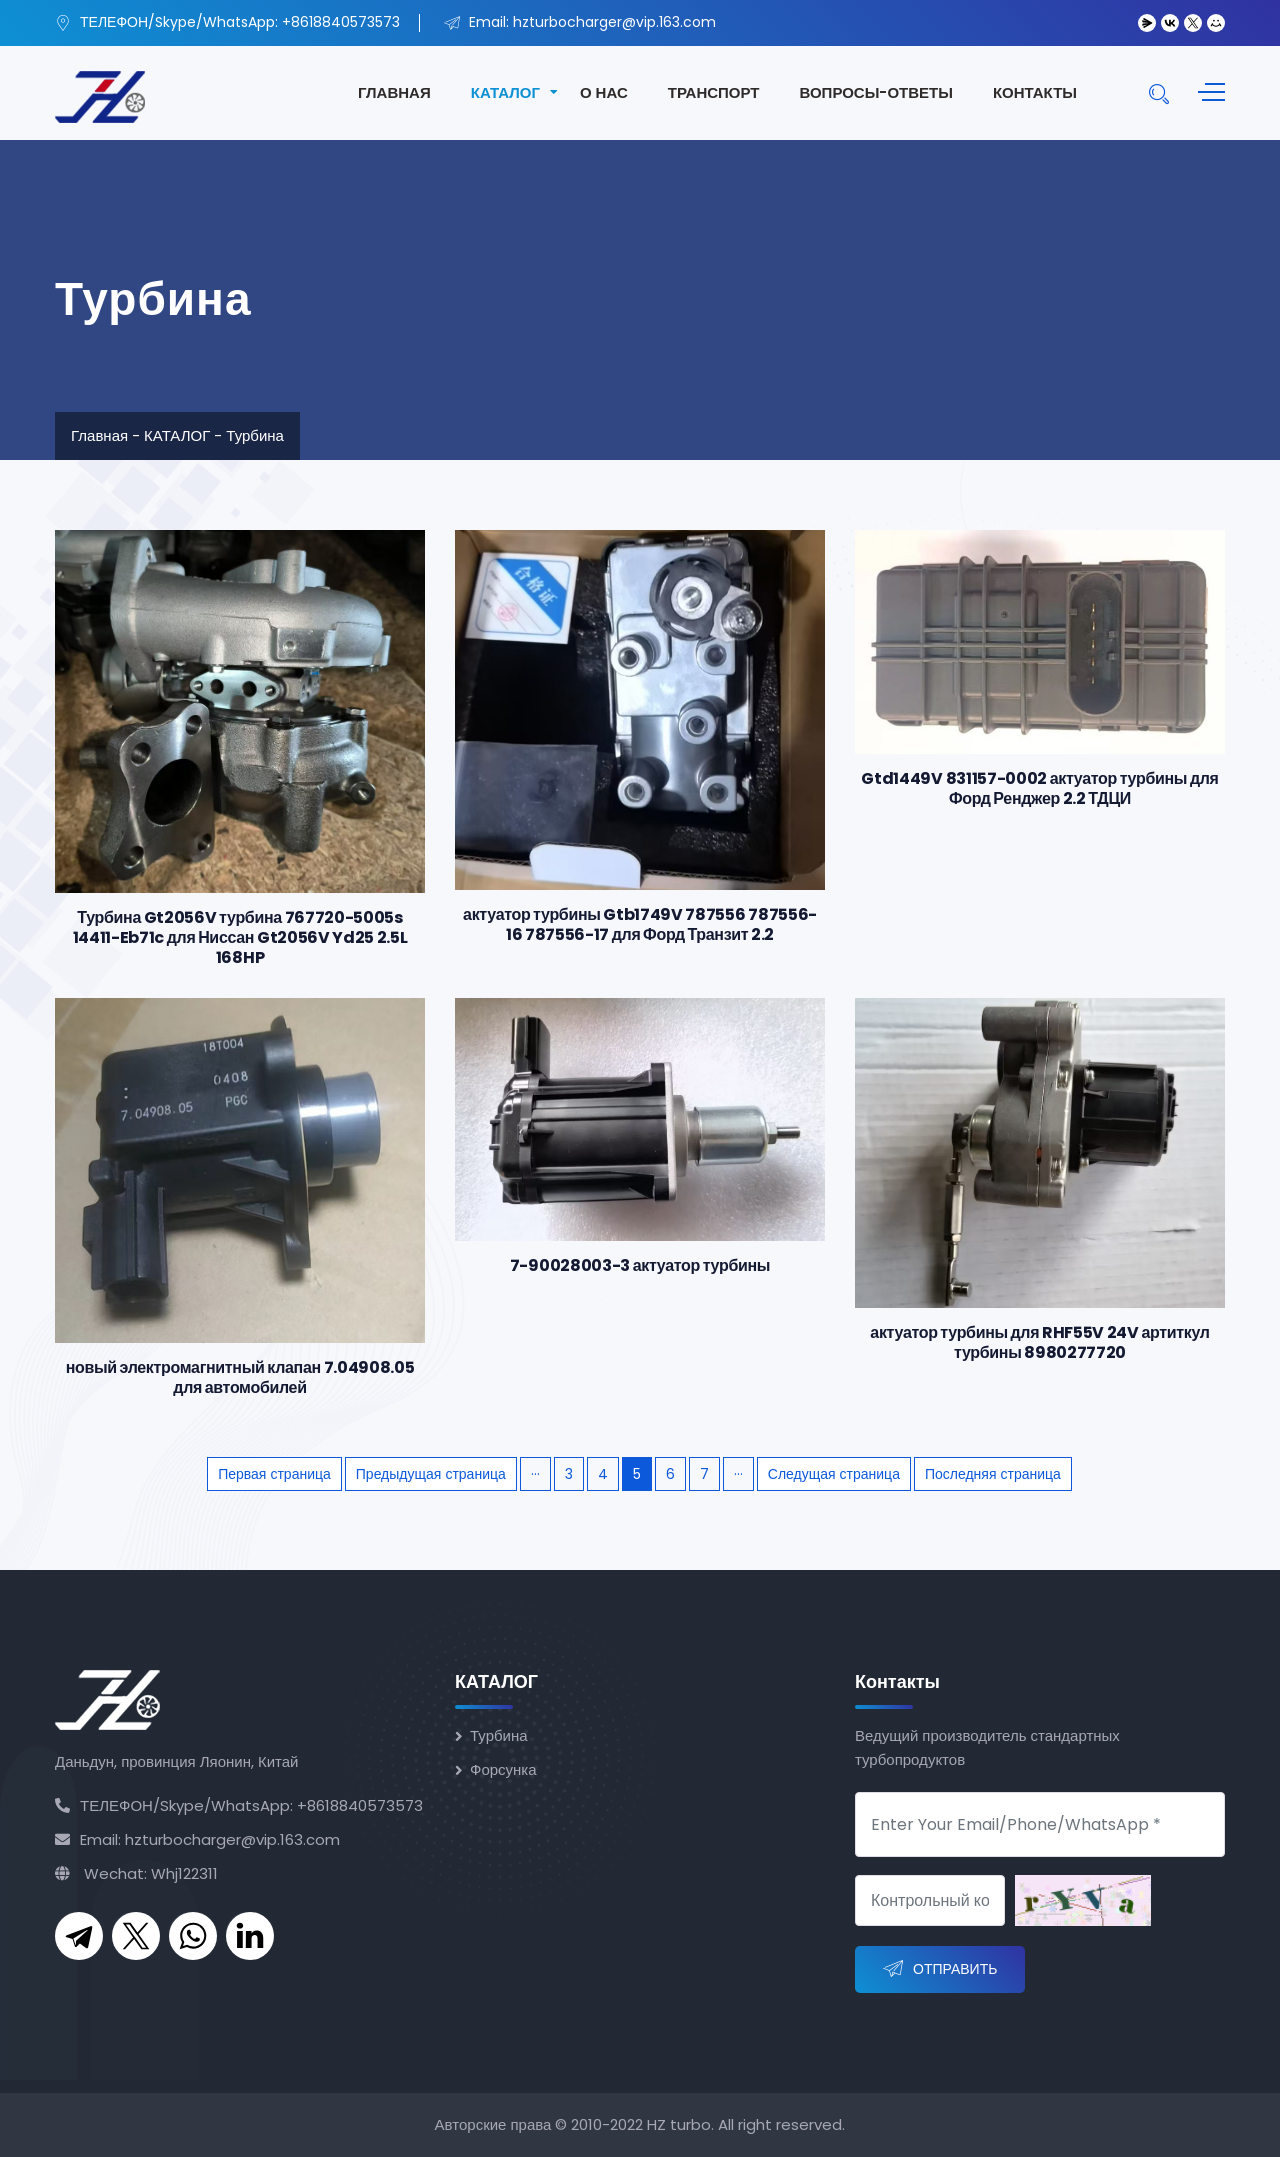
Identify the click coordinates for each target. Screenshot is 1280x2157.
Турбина (255, 435)
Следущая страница (834, 1474)
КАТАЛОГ (505, 92)
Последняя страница (993, 1474)
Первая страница (274, 1474)
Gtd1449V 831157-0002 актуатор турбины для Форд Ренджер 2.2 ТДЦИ (1039, 788)
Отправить (940, 1969)
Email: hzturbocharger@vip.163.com (197, 1839)
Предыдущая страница (431, 1474)
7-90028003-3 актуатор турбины (640, 1265)
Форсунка (503, 1769)
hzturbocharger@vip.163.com (614, 22)
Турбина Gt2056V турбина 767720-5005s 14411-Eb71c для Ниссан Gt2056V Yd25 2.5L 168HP (240, 937)
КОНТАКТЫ (1035, 92)
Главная (99, 435)
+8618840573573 (341, 22)
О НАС (604, 92)
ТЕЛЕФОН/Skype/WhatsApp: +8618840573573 (239, 1805)
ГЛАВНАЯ (394, 92)
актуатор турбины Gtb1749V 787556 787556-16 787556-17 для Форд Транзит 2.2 (640, 924)
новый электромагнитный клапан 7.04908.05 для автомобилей (240, 1377)
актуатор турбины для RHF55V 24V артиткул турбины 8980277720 (1039, 1342)
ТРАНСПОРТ (714, 92)
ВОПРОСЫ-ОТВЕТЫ (875, 92)
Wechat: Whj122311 (136, 1873)
